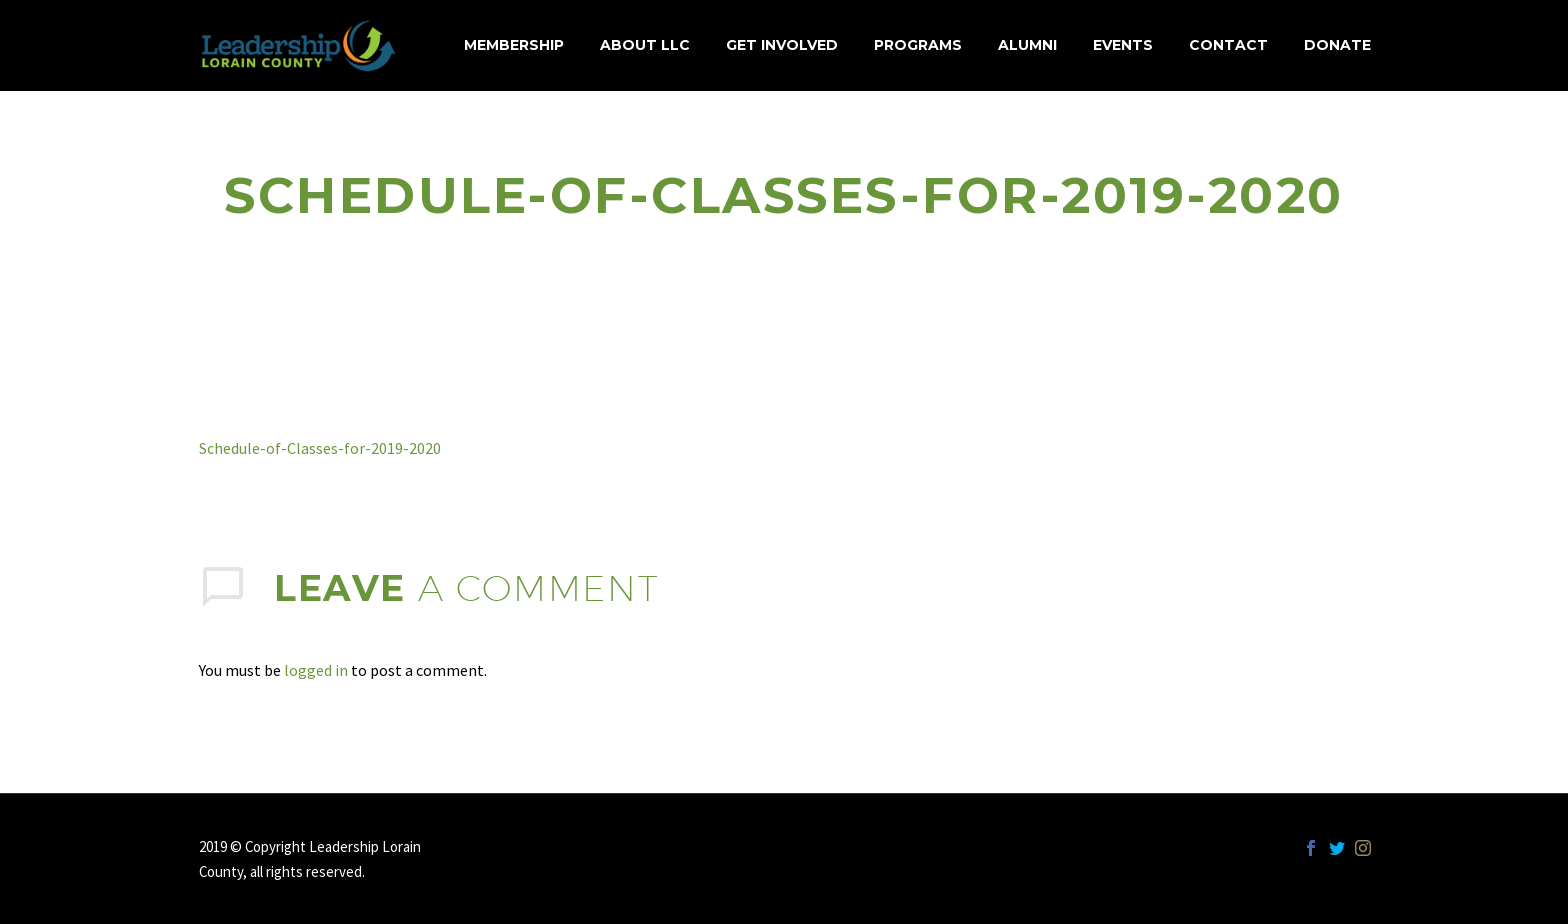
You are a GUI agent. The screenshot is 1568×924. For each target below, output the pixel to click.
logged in (316, 670)
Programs (918, 45)
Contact (1228, 45)
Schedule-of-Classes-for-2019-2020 (320, 448)
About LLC (645, 45)
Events (1123, 45)
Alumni (1027, 45)
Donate (1337, 45)
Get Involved (782, 45)
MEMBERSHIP (514, 45)
